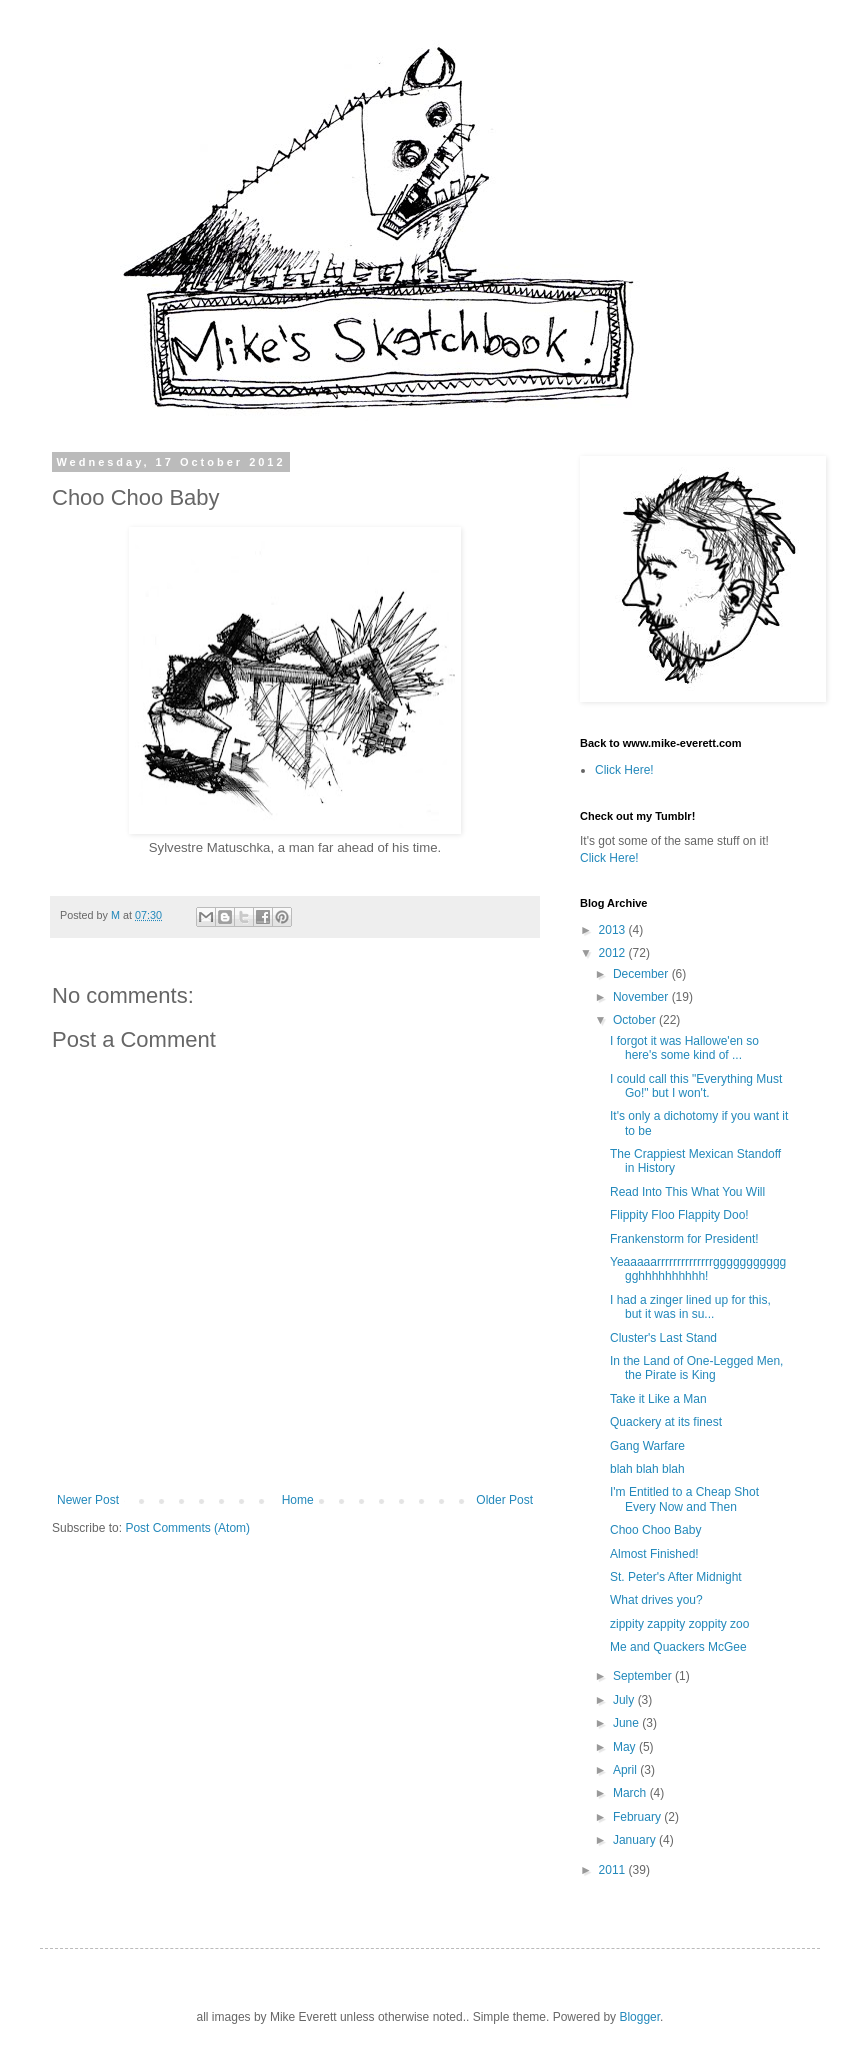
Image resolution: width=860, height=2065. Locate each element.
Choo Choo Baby (655, 1530)
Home (298, 1500)
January (636, 1840)
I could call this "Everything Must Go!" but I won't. (696, 1086)
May (626, 1747)
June (627, 1723)
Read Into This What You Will (687, 1192)
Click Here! (624, 770)
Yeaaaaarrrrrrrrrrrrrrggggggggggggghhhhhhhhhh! (698, 1269)
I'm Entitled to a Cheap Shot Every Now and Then (684, 1499)
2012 (614, 953)
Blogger (639, 2017)
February (638, 1817)
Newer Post (88, 1500)
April (626, 1770)
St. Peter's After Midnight (676, 1577)
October (636, 1020)
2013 (614, 930)
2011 (614, 1870)
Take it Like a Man (658, 1399)
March (631, 1793)
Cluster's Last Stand (663, 1338)
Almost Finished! (654, 1554)
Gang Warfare (647, 1446)
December (642, 974)
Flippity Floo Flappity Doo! (679, 1215)
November (642, 997)
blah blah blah (647, 1469)
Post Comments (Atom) (187, 1528)
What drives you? (656, 1600)
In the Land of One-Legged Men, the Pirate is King (696, 1368)
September (644, 1676)
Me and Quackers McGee (678, 1647)
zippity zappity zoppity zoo (679, 1624)
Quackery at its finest (666, 1422)
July (625, 1700)
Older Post (504, 1500)
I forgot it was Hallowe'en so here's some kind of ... (684, 1048)
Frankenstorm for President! (684, 1239)
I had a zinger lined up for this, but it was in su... (690, 1307)
